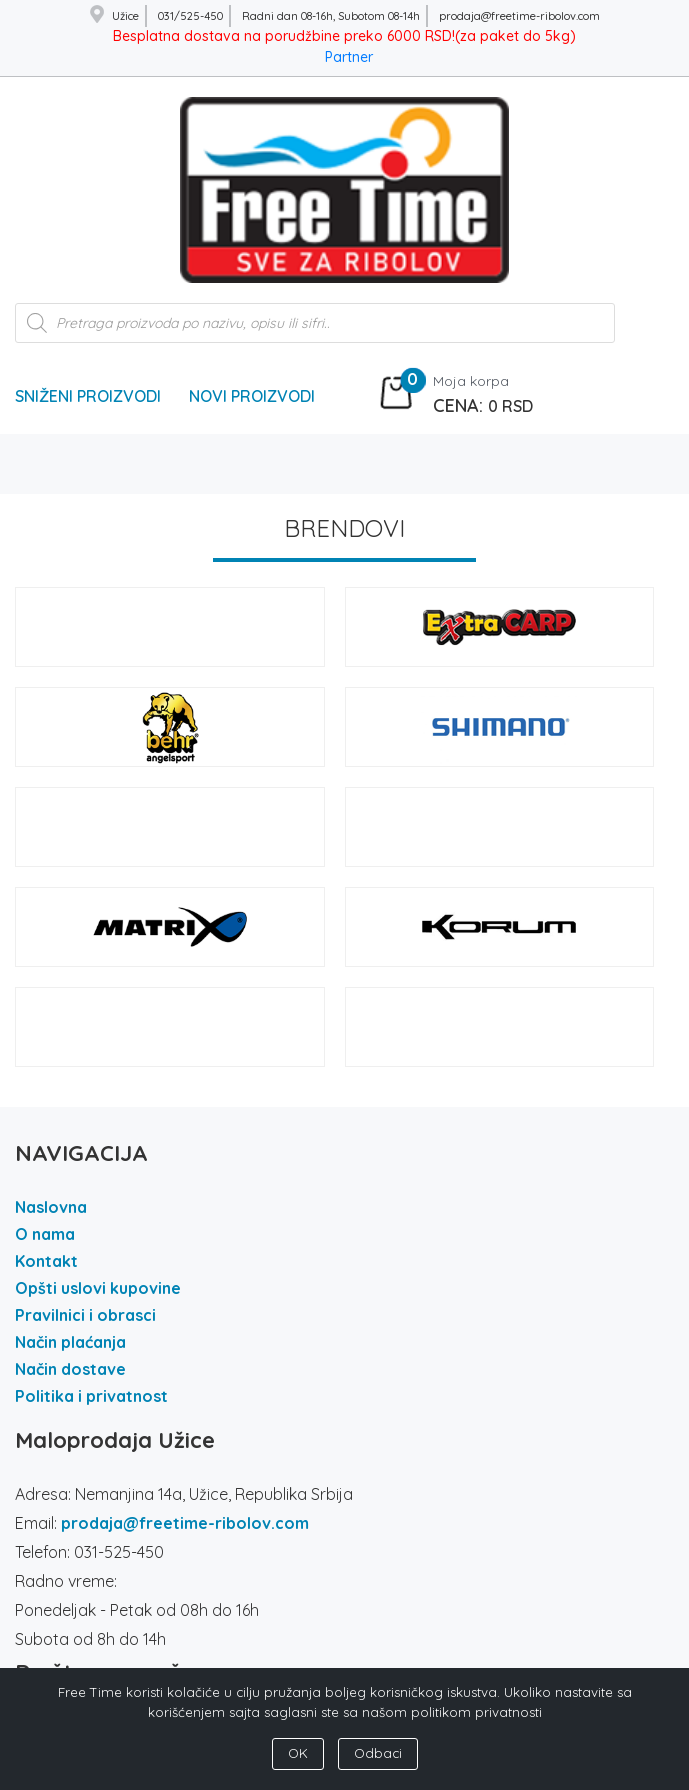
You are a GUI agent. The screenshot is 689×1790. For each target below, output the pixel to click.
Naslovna (51, 1207)
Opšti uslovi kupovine (98, 1288)
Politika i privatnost (91, 1396)
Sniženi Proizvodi (88, 396)
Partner (349, 57)
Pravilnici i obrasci (85, 1315)
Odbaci (378, 1753)
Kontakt (46, 1261)
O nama (45, 1234)
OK (298, 1753)
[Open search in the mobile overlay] (315, 333)
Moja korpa (471, 381)
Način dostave (70, 1369)
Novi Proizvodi (252, 396)
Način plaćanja (70, 1342)
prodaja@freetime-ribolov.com (185, 1523)
